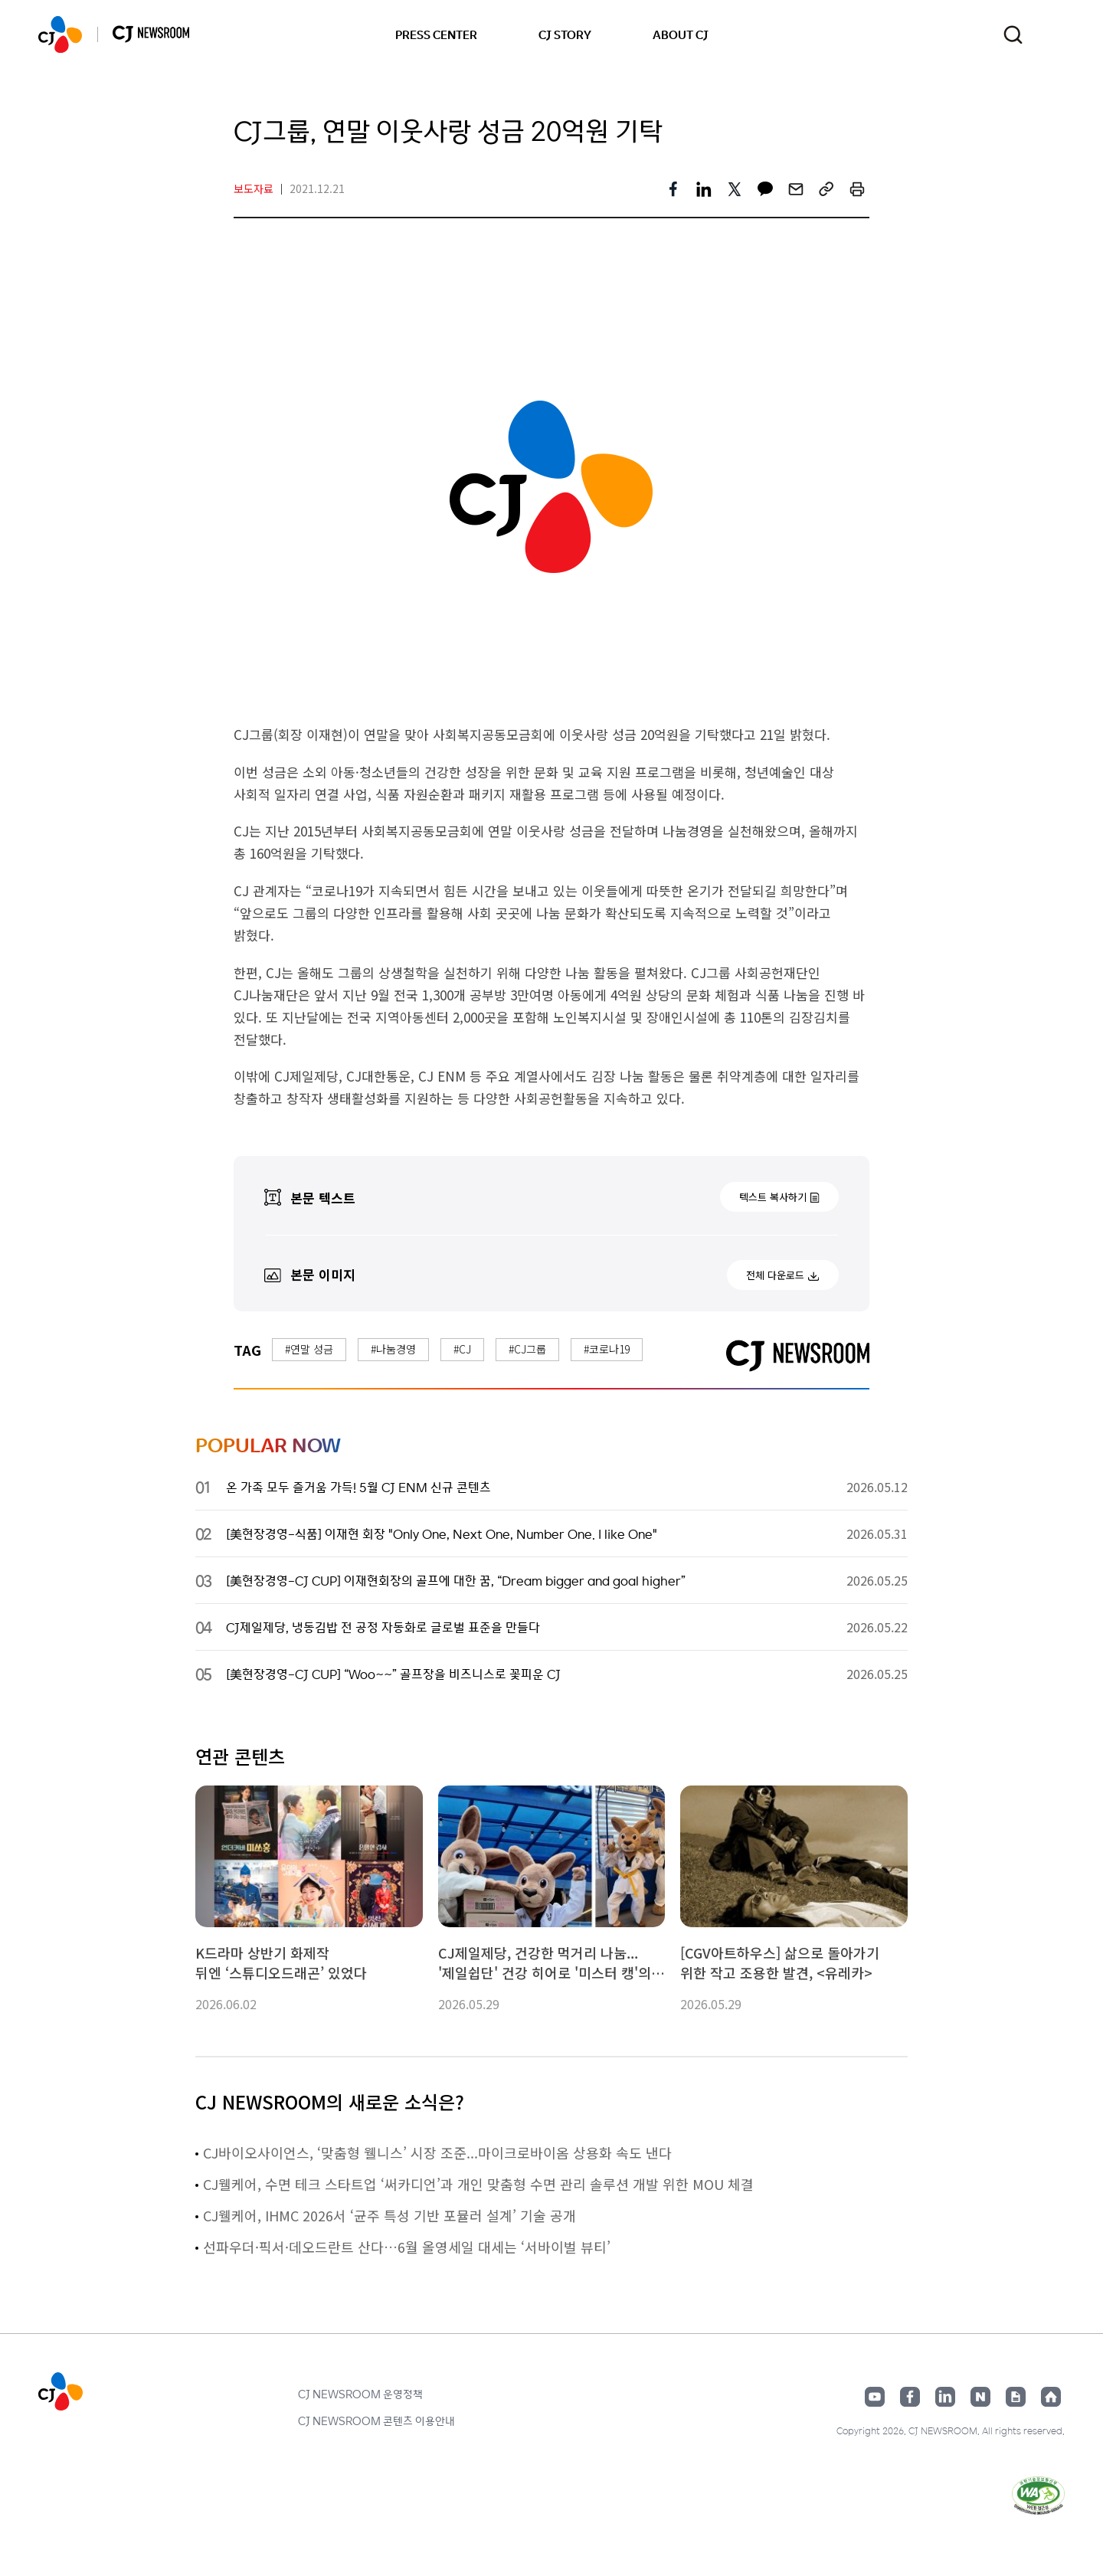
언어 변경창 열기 (1055, 34)
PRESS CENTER (436, 34)
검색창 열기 (1013, 34)
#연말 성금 (309, 1349)
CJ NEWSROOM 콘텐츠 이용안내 (376, 2420)
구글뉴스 (1015, 2397)
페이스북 (910, 2397)
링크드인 (945, 2397)
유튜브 (875, 2397)
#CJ (462, 1349)
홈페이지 (1051, 2397)
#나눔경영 (393, 1349)
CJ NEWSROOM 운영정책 (360, 2393)
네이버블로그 (980, 2397)
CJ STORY (564, 34)
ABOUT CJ (681, 34)
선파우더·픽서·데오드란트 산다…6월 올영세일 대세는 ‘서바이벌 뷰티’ (406, 2247)
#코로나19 (607, 1349)
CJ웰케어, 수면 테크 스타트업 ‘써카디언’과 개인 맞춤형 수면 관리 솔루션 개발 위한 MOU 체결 (478, 2184)
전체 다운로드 (775, 1275)
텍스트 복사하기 (773, 1197)
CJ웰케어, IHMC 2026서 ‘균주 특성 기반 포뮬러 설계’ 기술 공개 (389, 2215)
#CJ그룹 (527, 1349)
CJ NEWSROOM (60, 34)
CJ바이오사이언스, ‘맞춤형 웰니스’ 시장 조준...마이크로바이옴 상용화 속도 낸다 (437, 2152)
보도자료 (253, 188)
